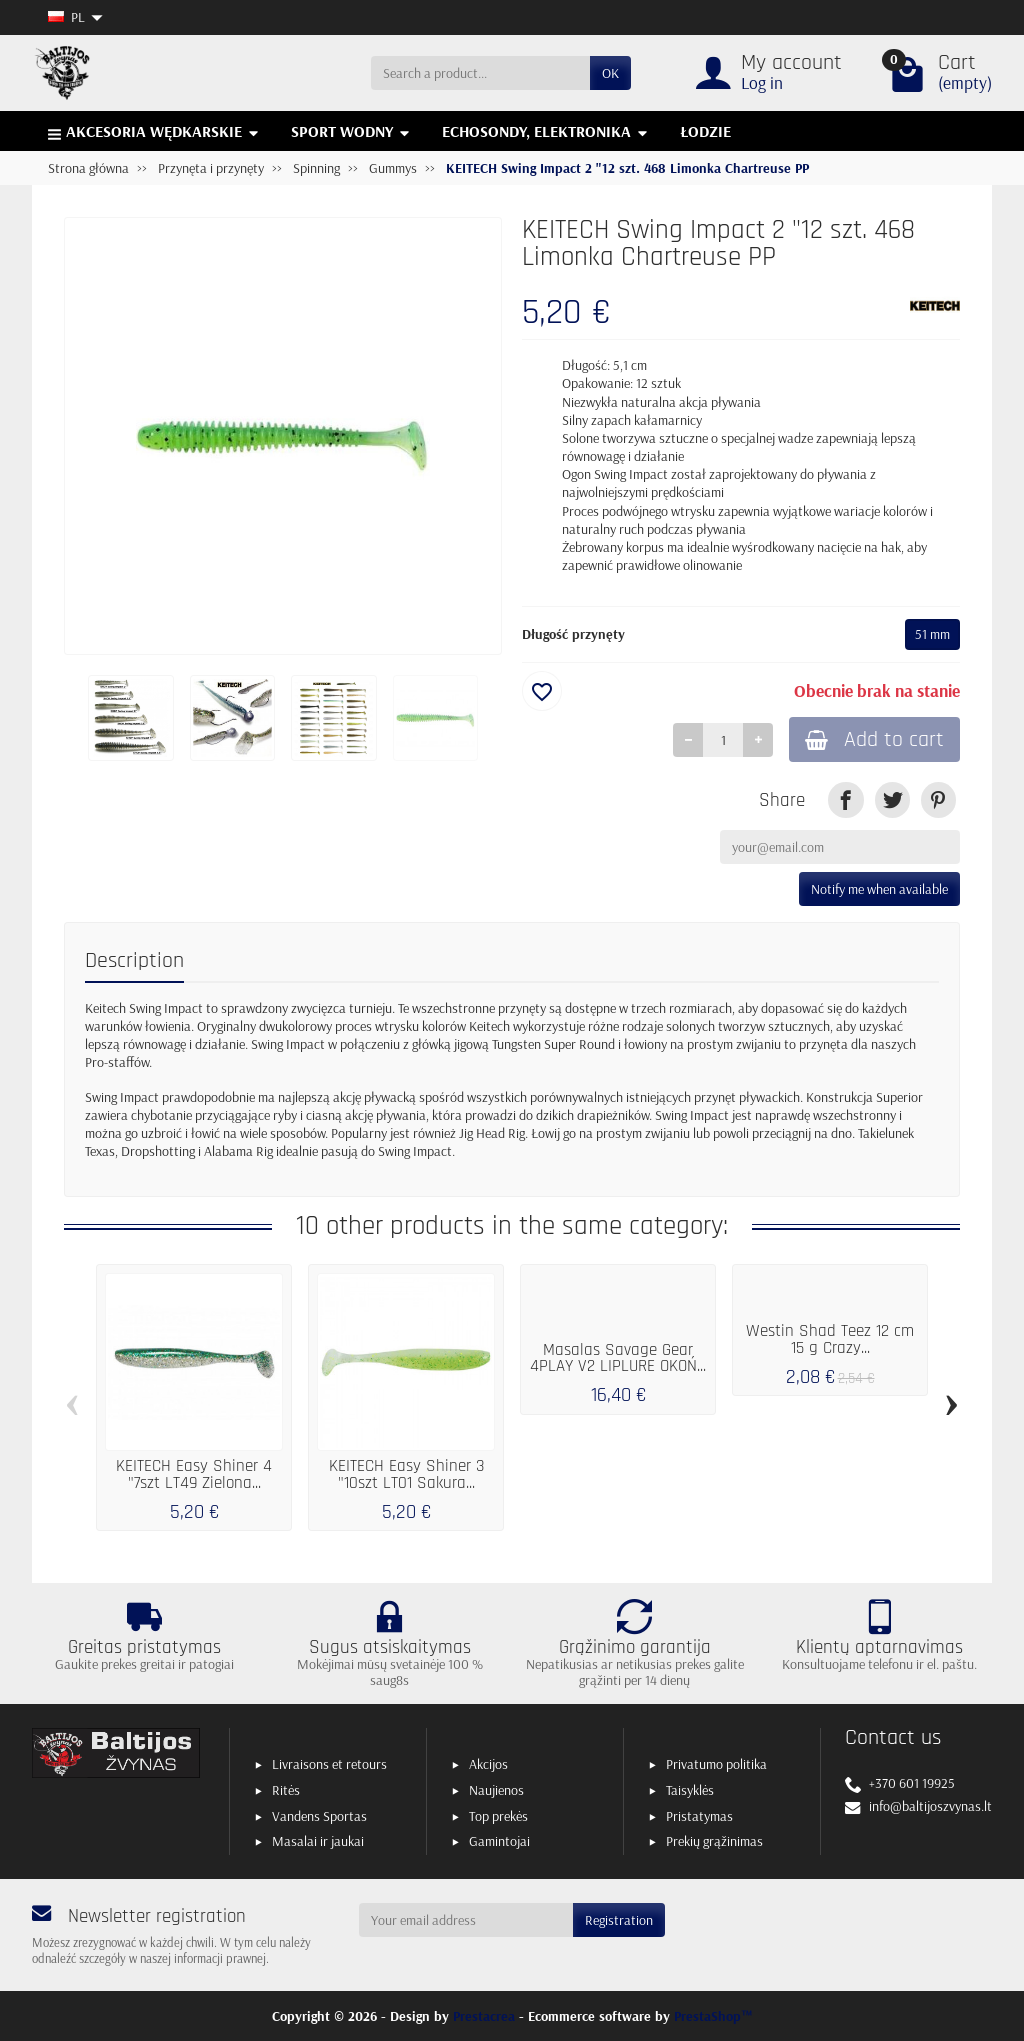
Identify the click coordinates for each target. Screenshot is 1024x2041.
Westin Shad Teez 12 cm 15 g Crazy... (830, 1340)
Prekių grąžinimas (714, 1841)
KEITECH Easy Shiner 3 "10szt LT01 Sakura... (406, 1475)
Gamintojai (499, 1841)
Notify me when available (879, 889)
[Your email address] (466, 1920)
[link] (845, 799)
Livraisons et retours (329, 1764)
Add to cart (874, 739)
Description (134, 961)
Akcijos (488, 1764)
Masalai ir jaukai (318, 1841)
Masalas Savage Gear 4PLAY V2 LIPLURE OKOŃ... (618, 1359)
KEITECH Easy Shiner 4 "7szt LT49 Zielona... (194, 1475)
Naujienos (496, 1790)
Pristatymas (699, 1816)
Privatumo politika (716, 1764)
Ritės (286, 1790)
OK (610, 73)
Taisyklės (690, 1790)
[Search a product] (480, 73)
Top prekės (498, 1816)
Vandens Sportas (319, 1816)
